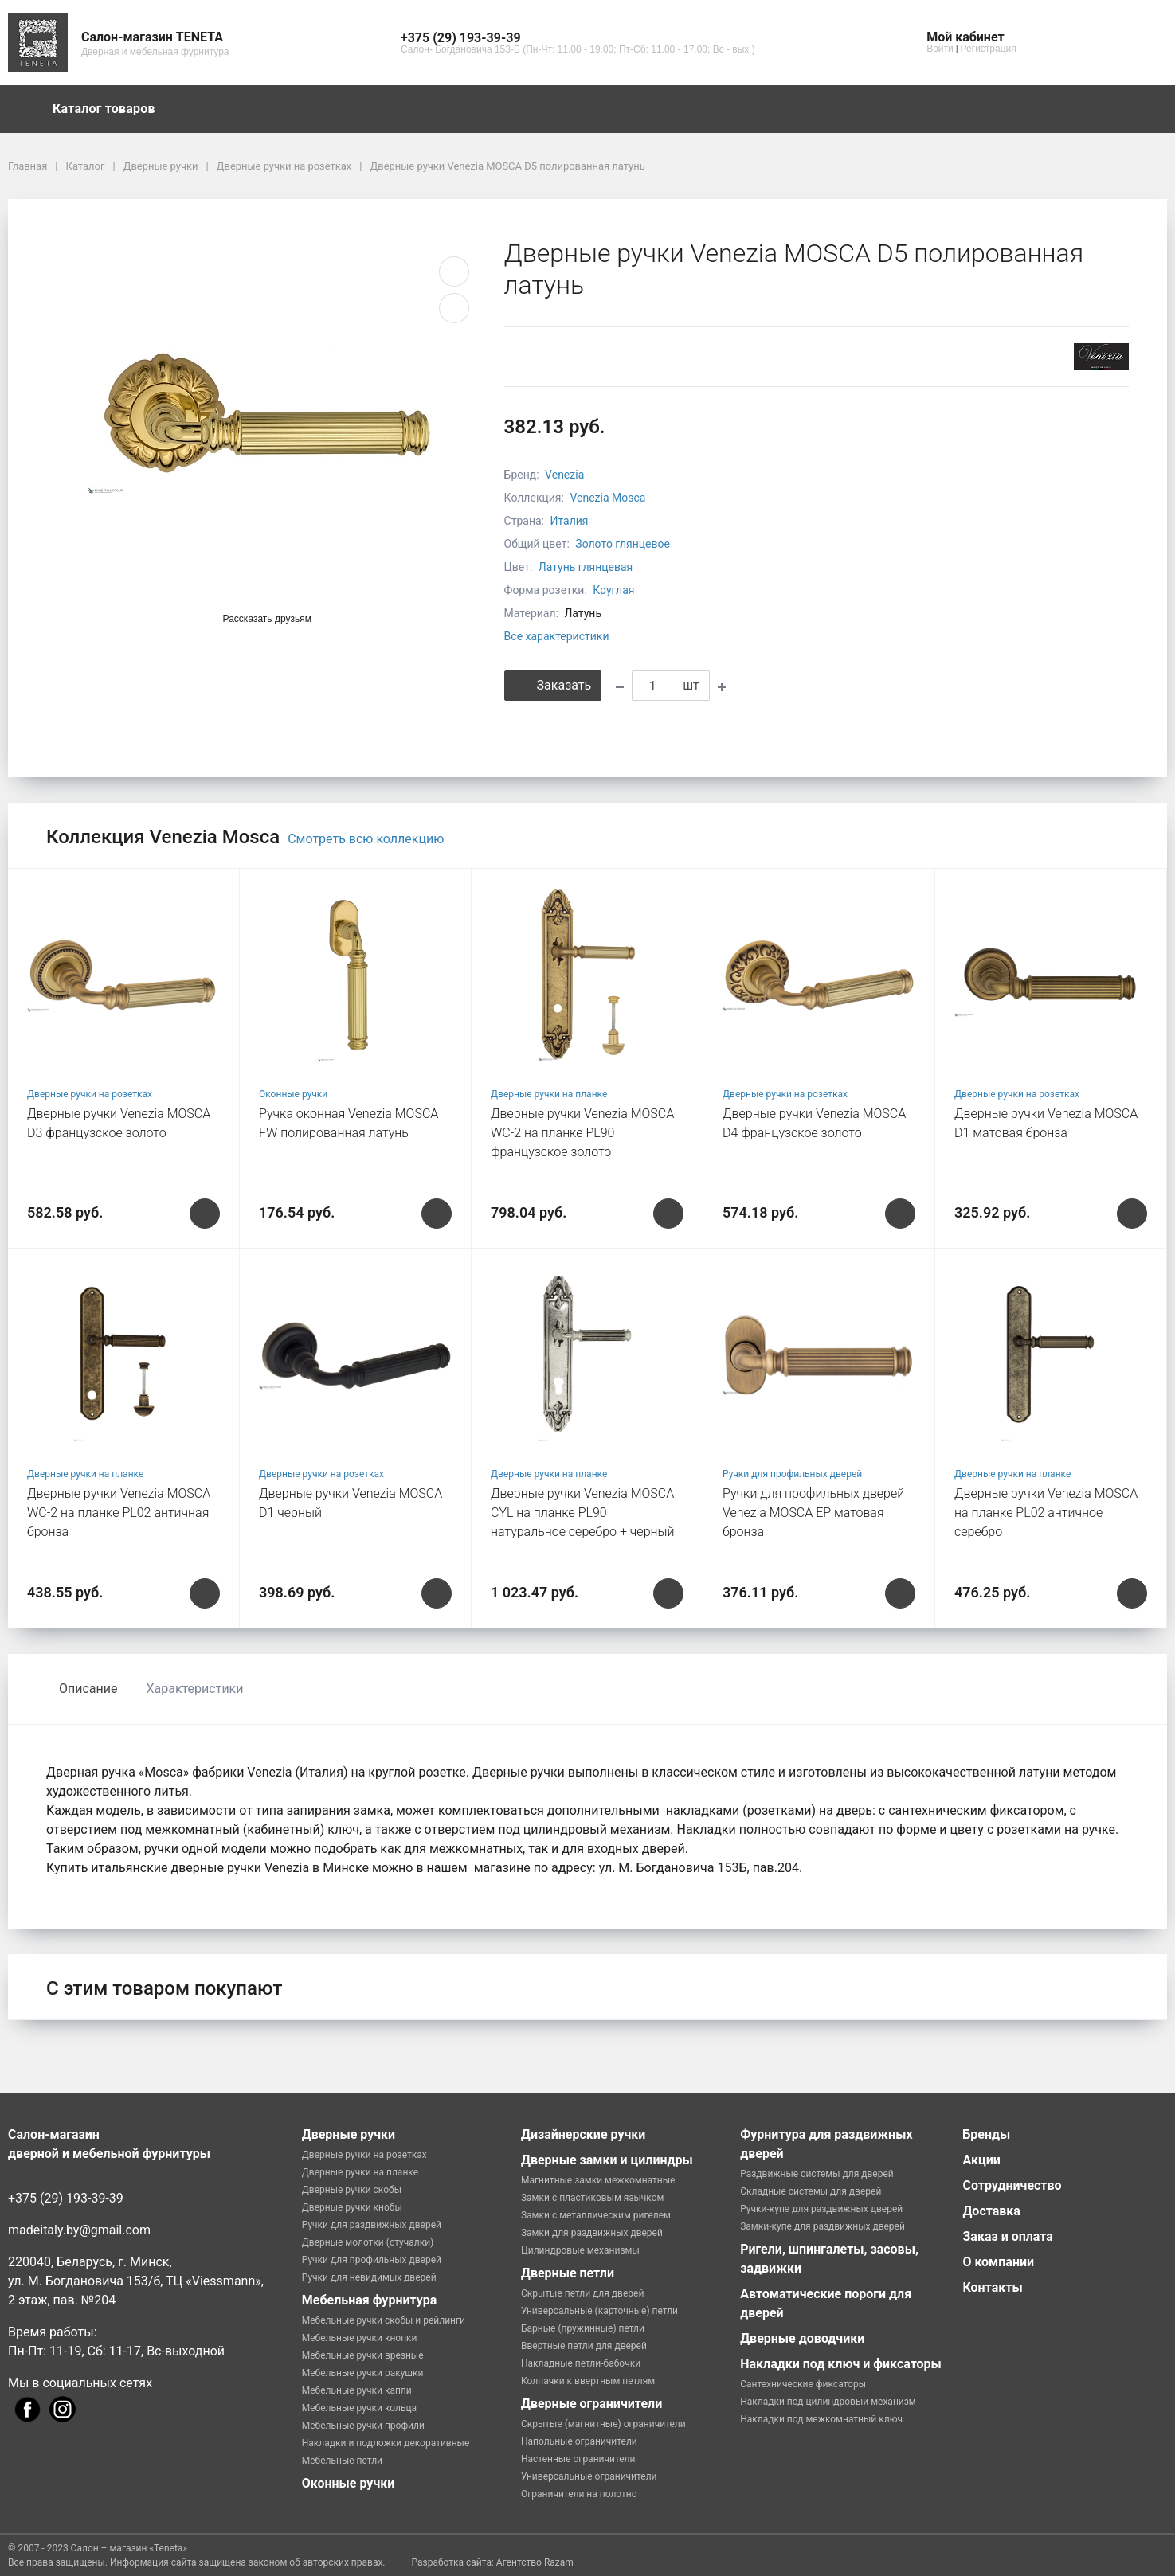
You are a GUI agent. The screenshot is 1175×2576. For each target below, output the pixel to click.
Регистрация (988, 48)
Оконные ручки (293, 1094)
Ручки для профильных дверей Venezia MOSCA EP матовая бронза (813, 1512)
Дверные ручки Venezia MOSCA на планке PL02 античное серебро (1046, 1512)
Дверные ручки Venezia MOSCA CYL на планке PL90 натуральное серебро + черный (583, 1512)
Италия (569, 520)
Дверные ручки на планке (549, 1094)
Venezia (564, 474)
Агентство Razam (535, 2562)
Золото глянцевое (622, 543)
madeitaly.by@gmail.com (79, 2230)
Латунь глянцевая (586, 567)
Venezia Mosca (607, 497)
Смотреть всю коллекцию (366, 838)
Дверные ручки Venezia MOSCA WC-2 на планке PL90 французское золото (582, 1132)
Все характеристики (556, 636)
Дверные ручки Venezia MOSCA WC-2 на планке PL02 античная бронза (118, 1512)
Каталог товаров (111, 109)
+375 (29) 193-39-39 (65, 2198)
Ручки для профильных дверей (792, 1474)
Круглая (613, 590)
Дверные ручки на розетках (89, 1094)
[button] (578, 38)
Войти (940, 48)
